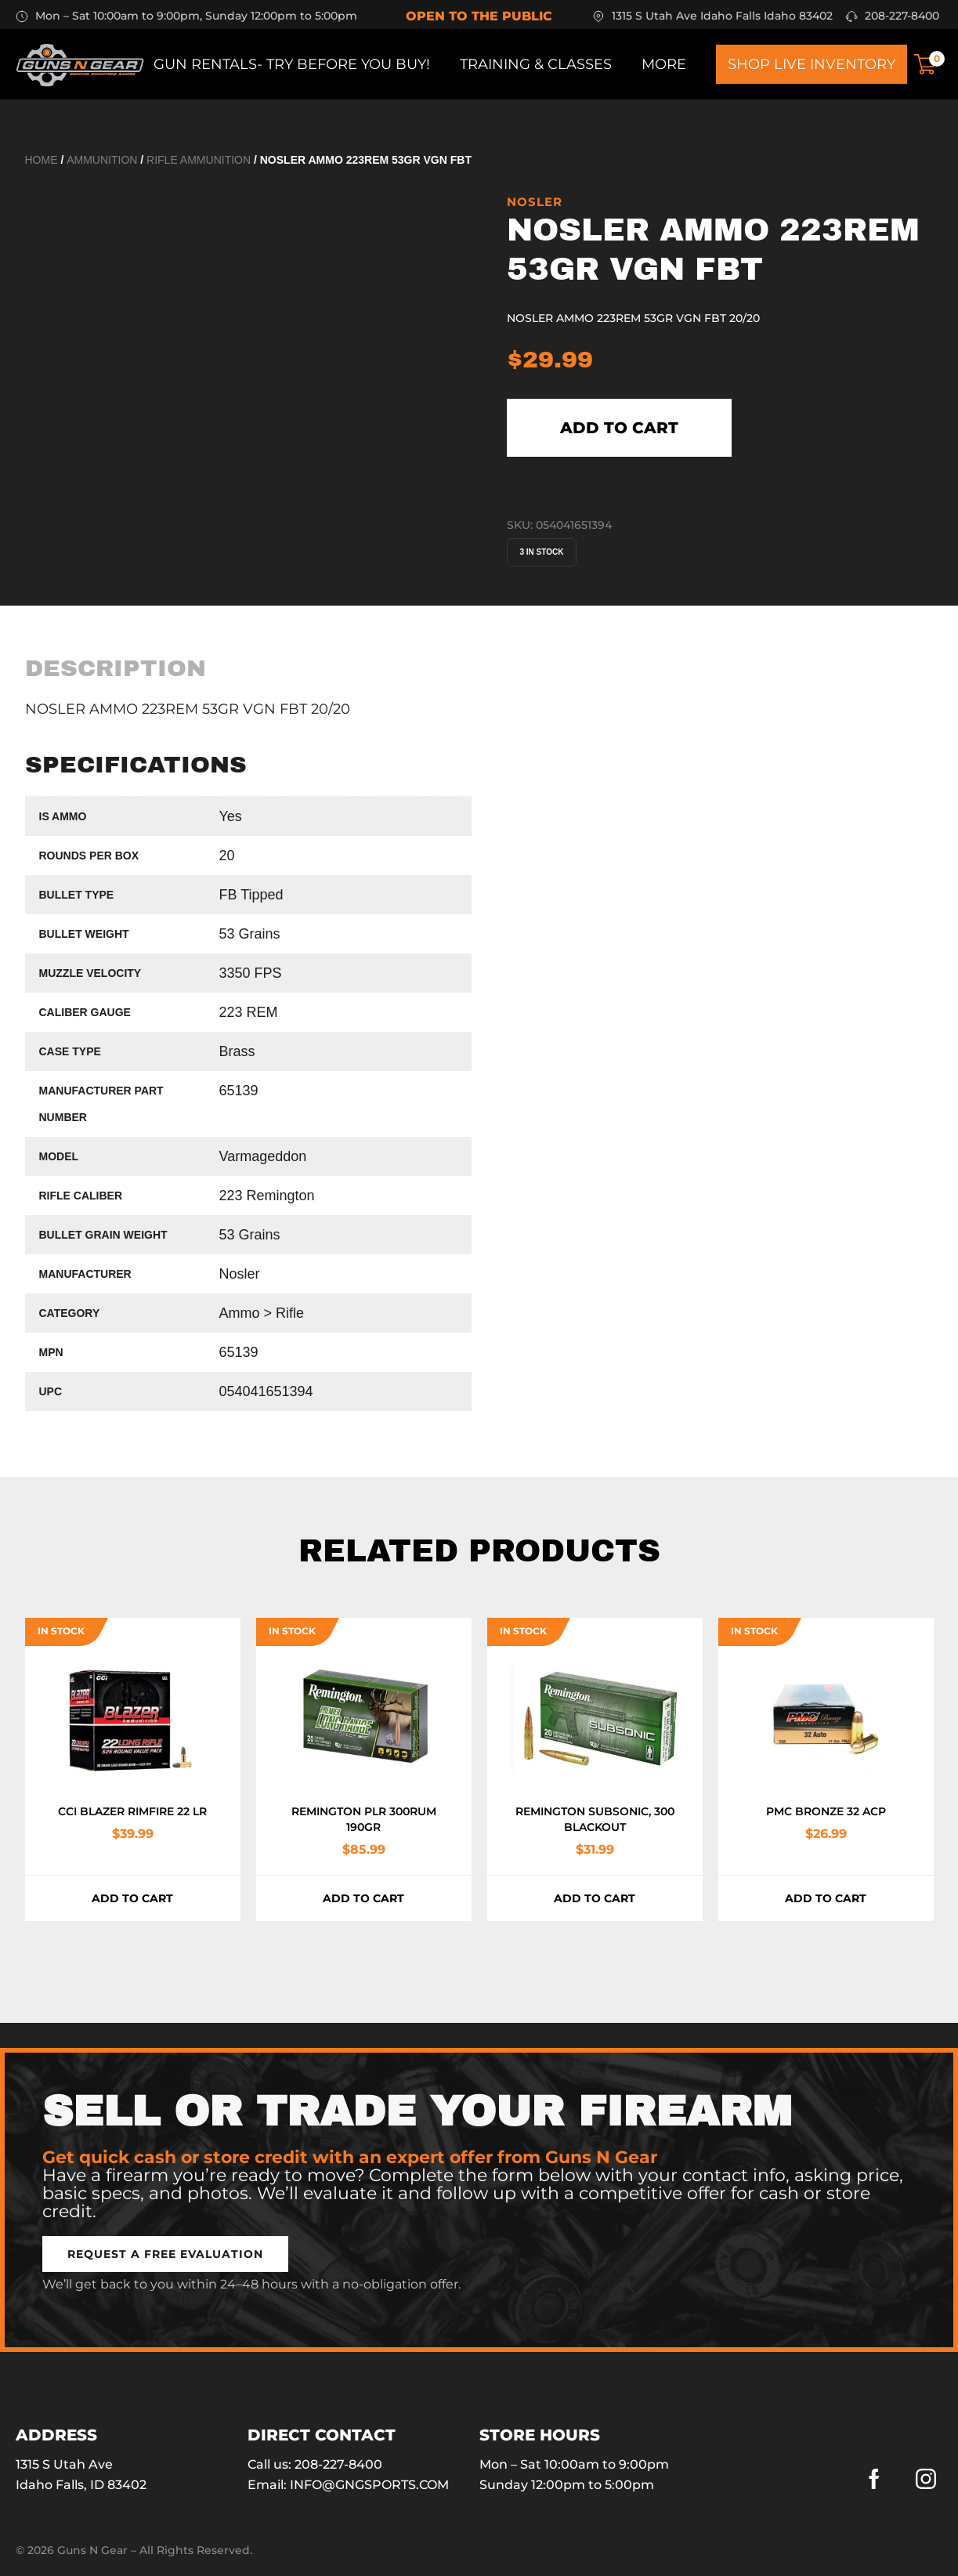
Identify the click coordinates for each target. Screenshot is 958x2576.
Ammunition (102, 160)
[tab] (115, 668)
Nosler (534, 201)
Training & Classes (536, 64)
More (664, 64)
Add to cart (619, 427)
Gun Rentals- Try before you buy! (292, 64)
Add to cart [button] (132, 1898)
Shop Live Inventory (811, 64)
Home (41, 160)
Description (115, 668)
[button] (165, 2254)
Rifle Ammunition (198, 160)
